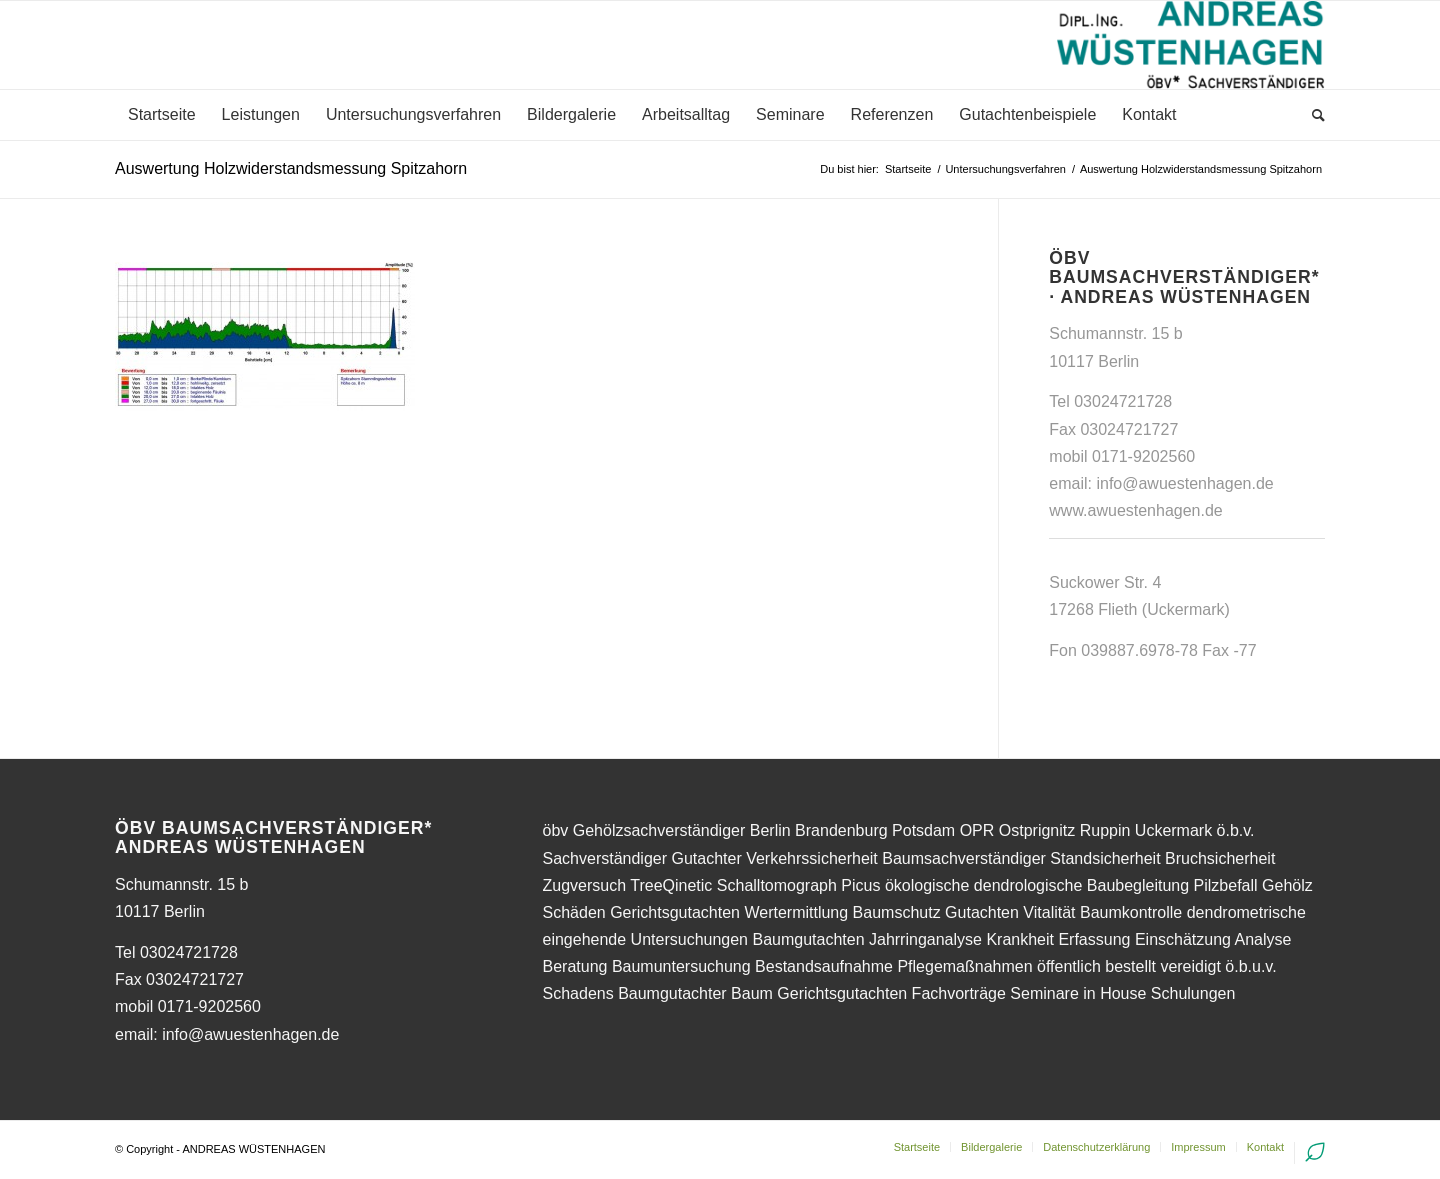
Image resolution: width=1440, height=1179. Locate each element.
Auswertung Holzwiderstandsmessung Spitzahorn (291, 168)
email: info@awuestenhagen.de (227, 1034)
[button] (1397, 28)
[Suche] (1312, 115)
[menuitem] (162, 115)
